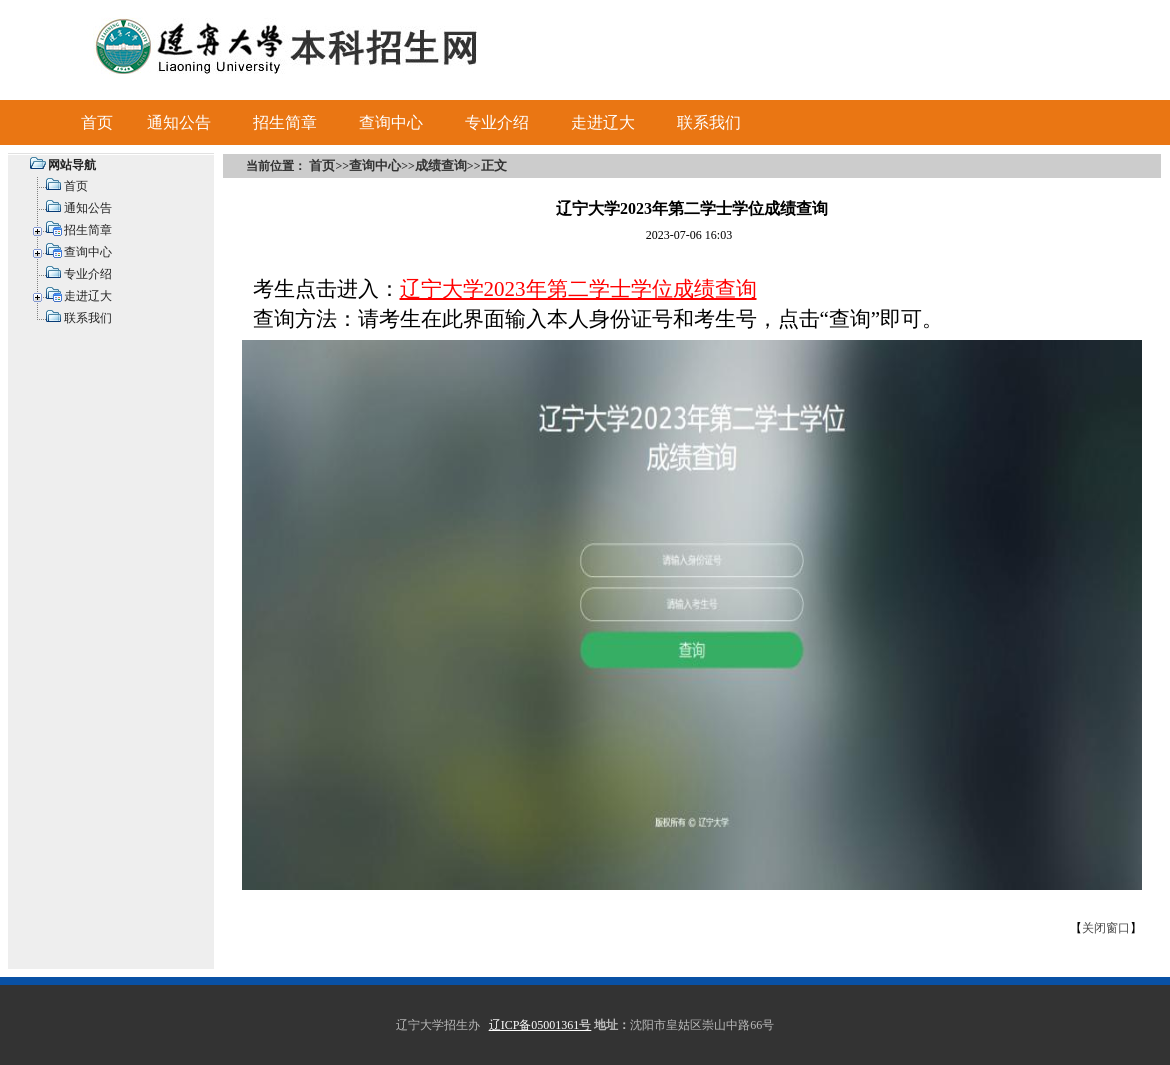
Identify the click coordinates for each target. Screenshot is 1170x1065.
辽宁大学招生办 (438, 1025)
